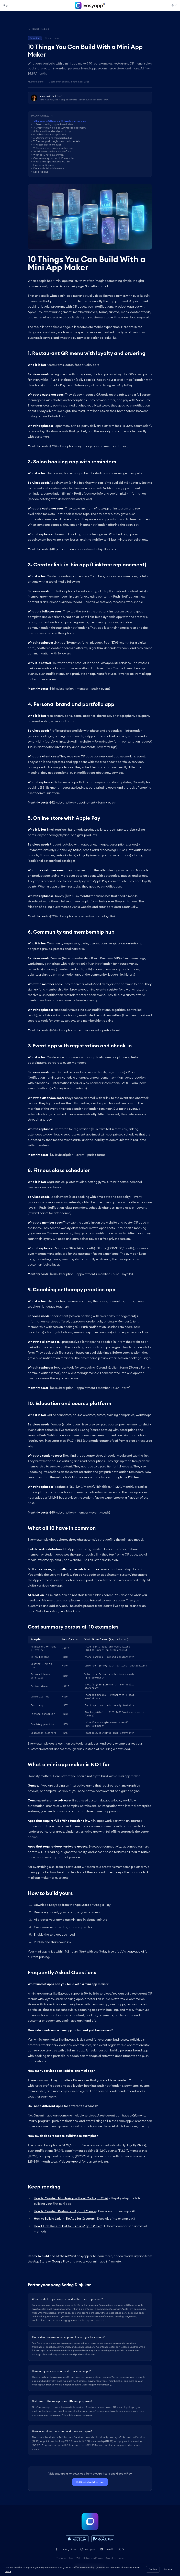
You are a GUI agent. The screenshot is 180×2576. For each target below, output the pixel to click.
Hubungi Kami (66, 2549)
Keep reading (39, 171)
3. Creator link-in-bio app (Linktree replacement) (58, 127)
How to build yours (42, 164)
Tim (71, 2558)
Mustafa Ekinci (47, 96)
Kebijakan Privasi (93, 2558)
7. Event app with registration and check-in (55, 141)
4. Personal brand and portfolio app (51, 131)
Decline (153, 2569)
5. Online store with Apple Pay (48, 134)
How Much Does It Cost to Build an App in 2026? (68, 2226)
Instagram (88, 2549)
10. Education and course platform (51, 151)
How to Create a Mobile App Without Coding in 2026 (71, 2198)
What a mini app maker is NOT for (50, 161)
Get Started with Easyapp (90, 2482)
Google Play (60, 2261)
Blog (5, 5)
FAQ (78, 2558)
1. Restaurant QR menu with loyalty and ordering (58, 120)
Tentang (61, 2558)
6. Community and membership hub (51, 137)
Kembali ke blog (38, 28)
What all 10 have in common (47, 154)
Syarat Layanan (114, 2558)
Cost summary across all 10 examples (52, 158)
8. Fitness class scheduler (46, 144)
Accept (168, 2569)
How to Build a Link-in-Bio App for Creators (64, 2218)
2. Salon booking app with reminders (52, 124)
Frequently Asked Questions (47, 168)
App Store (40, 2261)
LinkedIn (107, 2549)
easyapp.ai (136, 1951)
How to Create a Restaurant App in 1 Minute (65, 2211)
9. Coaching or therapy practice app (52, 148)
